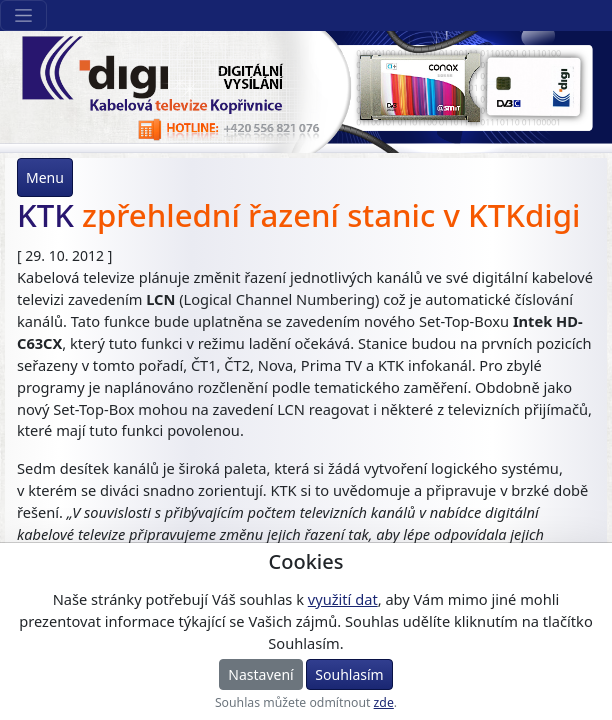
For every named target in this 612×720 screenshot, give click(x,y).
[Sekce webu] (23, 15)
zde (384, 702)
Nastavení (260, 674)
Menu (45, 177)
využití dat (343, 599)
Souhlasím (349, 674)
